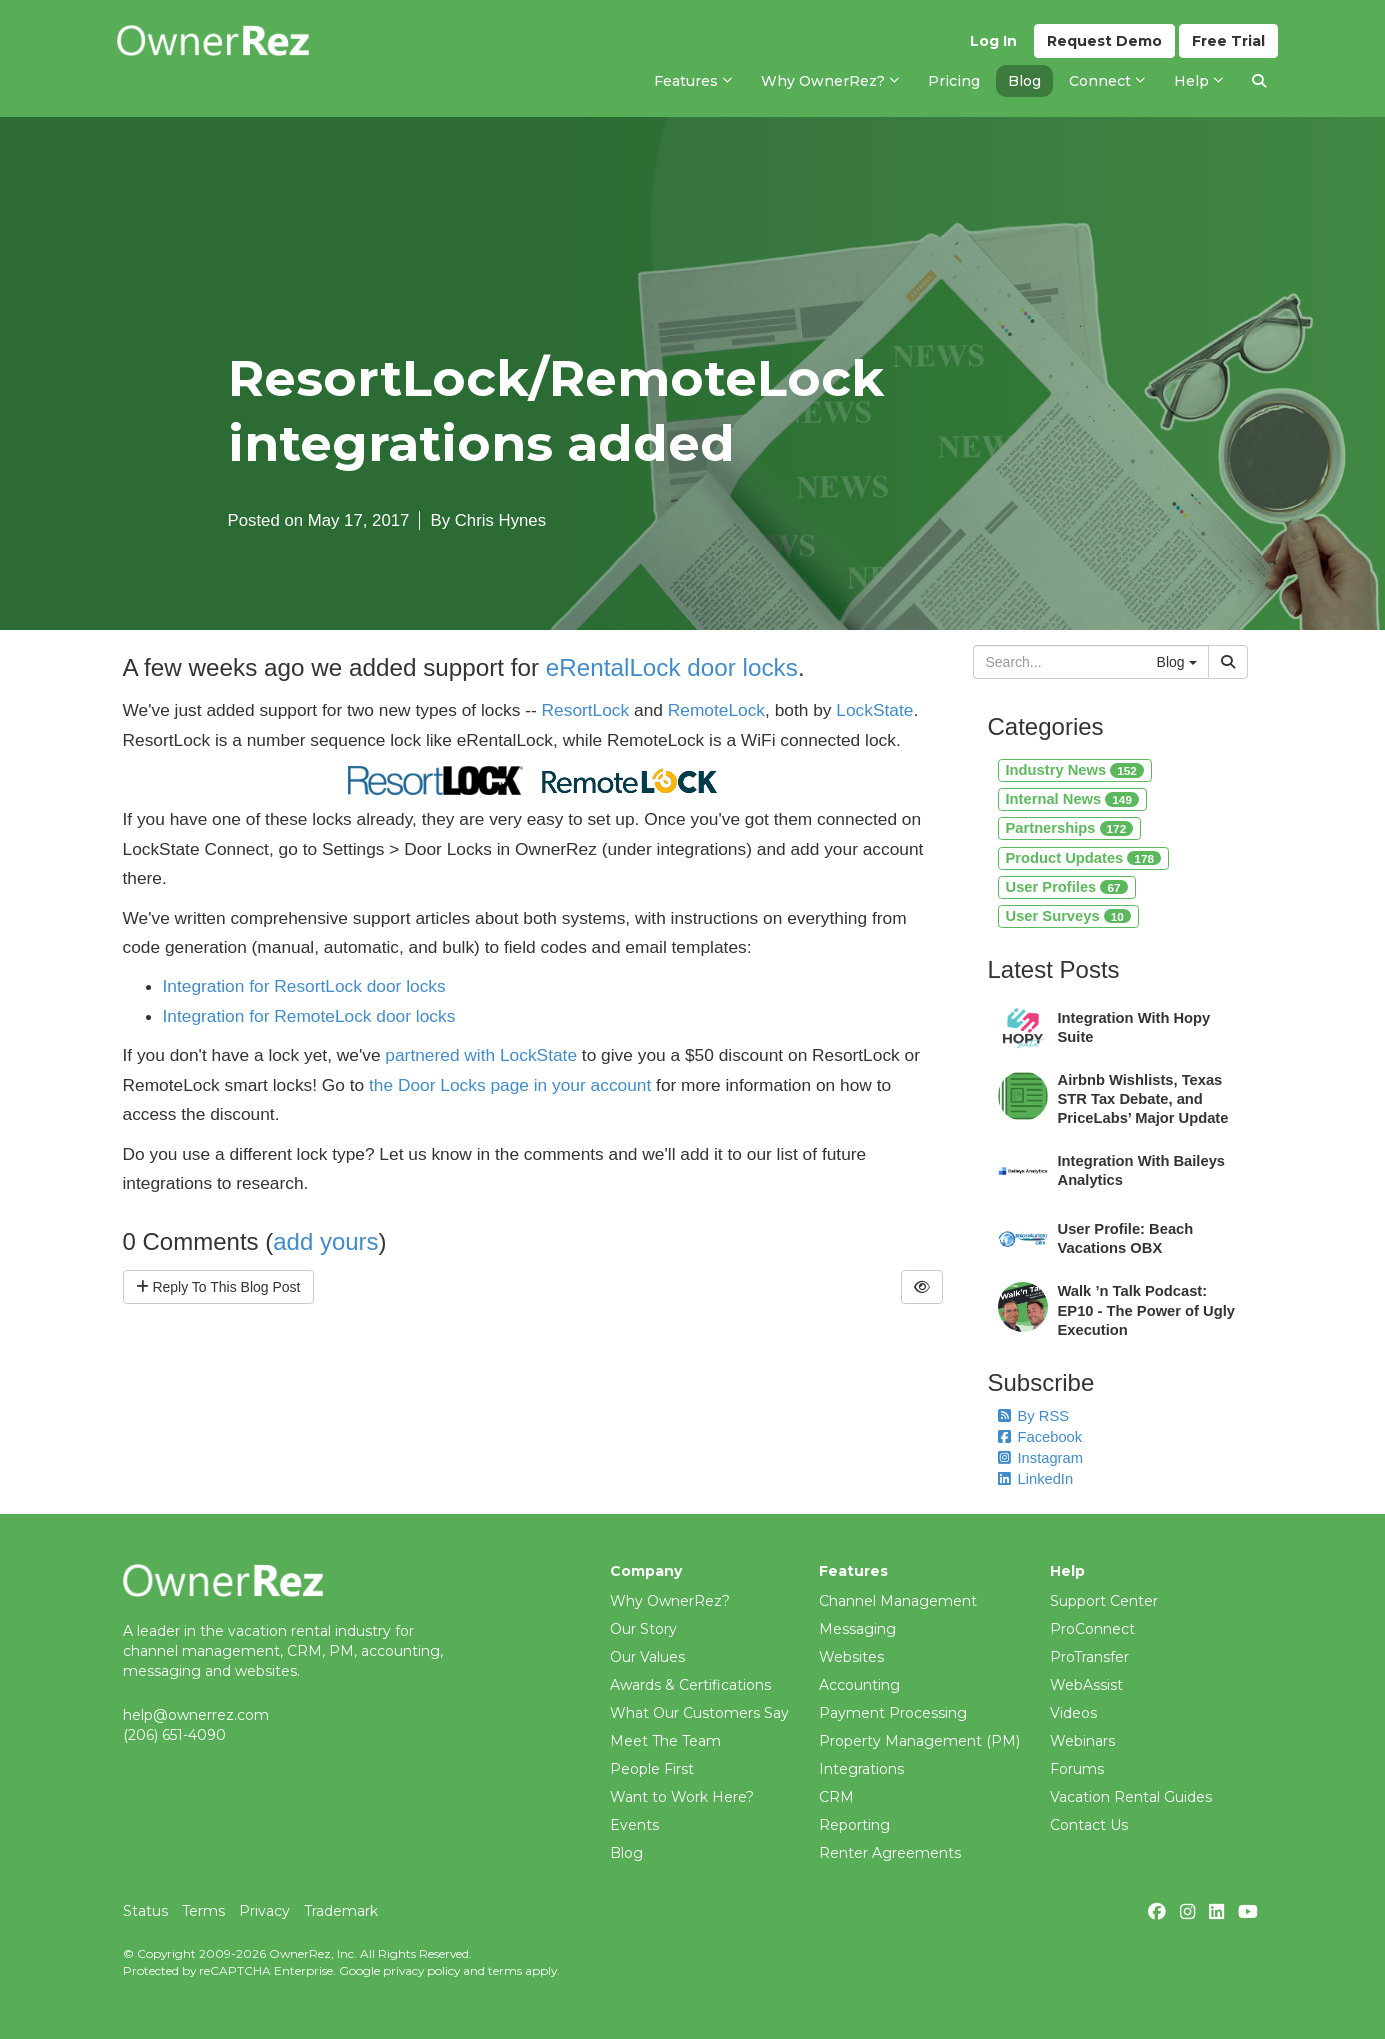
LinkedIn (1036, 1479)
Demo (1104, 41)
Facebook (1040, 1437)
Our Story (643, 1629)
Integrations (861, 1769)
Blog (626, 1853)
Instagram (1040, 1458)
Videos (1073, 1713)
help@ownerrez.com (196, 1715)
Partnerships (1070, 828)
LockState (874, 710)
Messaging (857, 1629)
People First (652, 1769)
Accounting (859, 1685)
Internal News (1072, 799)
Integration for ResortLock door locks (304, 986)
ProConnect (1092, 1629)
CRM (836, 1797)
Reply (218, 1287)
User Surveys (1068, 916)
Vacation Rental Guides (1131, 1797)
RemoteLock (716, 710)
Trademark (341, 1911)
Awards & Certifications (690, 1685)
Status (145, 1911)
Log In (993, 41)
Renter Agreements (890, 1853)
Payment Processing (893, 1713)
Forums (1077, 1769)
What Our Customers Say (699, 1713)
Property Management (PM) (919, 1741)
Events (634, 1825)
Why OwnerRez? (670, 1601)
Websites (851, 1657)
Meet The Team (665, 1741)
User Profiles (1067, 887)
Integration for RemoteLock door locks (309, 1016)
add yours (325, 1241)
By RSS (1034, 1416)
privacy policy (421, 1970)
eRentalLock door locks (672, 667)
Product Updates (1084, 858)
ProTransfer (1089, 1657)
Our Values (647, 1657)
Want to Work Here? (682, 1797)
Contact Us (1089, 1825)
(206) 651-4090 (174, 1735)
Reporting (854, 1825)
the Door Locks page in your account (510, 1085)
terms (505, 1970)
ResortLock (586, 710)
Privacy (264, 1911)
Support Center (1104, 1601)
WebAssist (1086, 1685)
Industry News (1075, 770)
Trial (1228, 41)
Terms (203, 1911)
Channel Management (898, 1601)
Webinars (1082, 1741)
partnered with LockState (481, 1055)
